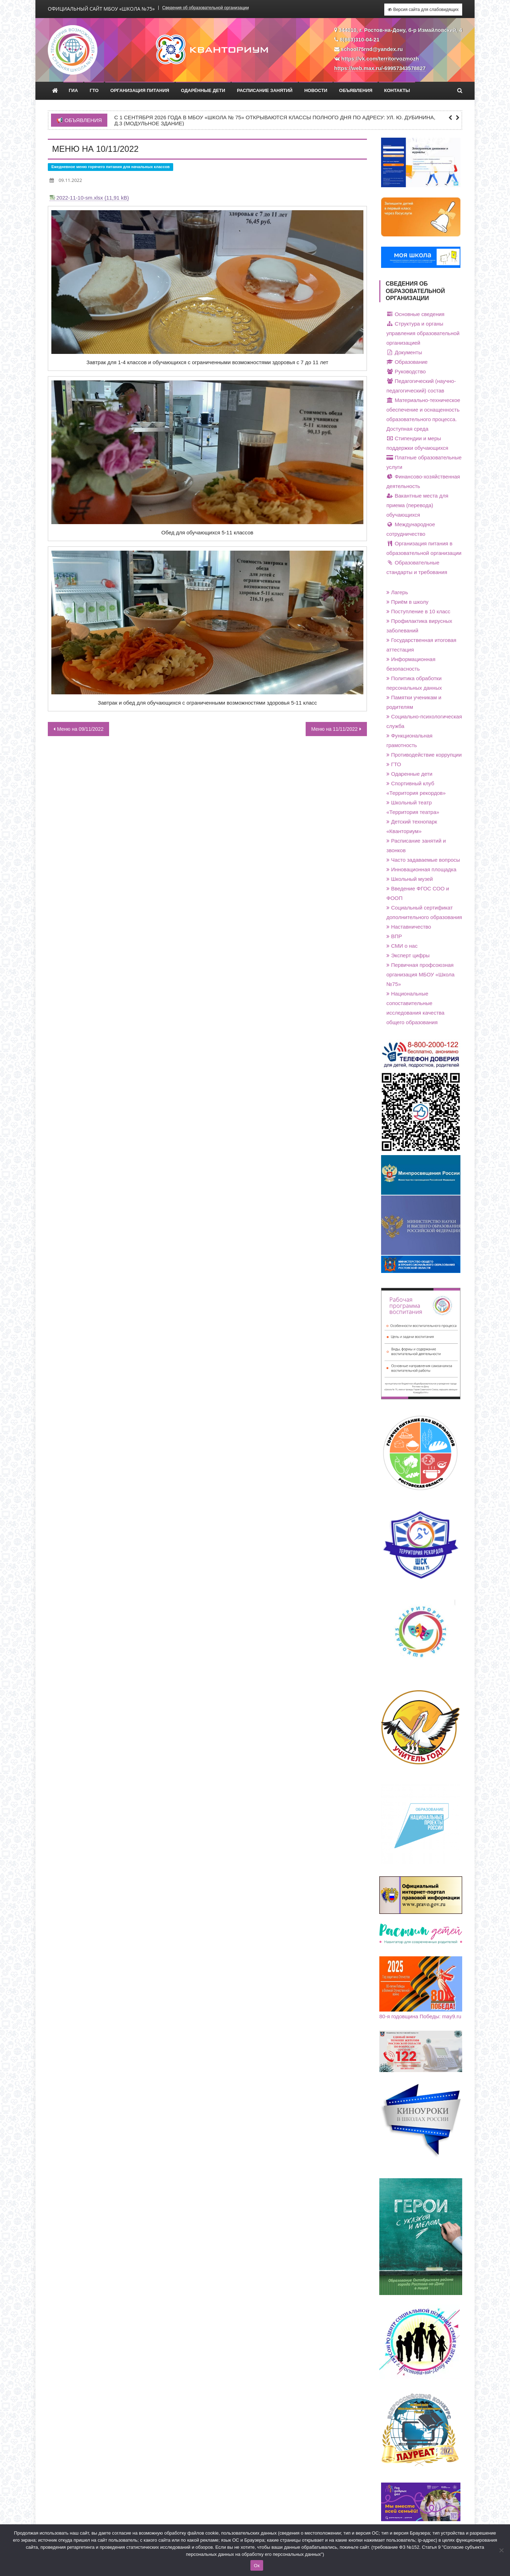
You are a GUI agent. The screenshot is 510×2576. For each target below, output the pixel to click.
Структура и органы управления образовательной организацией (422, 333)
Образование (406, 362)
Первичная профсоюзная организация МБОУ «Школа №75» (420, 974)
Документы (404, 352)
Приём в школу (407, 602)
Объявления (355, 90)
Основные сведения (415, 314)
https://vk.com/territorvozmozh (380, 59)
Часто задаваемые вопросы (423, 860)
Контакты (397, 90)
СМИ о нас (402, 946)
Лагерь (397, 592)
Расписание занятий (265, 90)
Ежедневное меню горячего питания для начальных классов (110, 167)
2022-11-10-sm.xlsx (79, 198)
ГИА (73, 90)
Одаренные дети (409, 774)
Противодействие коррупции (424, 755)
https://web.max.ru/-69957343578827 (380, 68)
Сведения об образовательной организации (205, 7)
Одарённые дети (203, 90)
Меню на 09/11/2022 (80, 729)
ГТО (94, 90)
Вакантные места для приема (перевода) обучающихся (417, 505)
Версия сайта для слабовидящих (423, 9)
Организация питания (139, 90)
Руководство (406, 371)
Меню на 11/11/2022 (334, 729)
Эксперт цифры (408, 955)
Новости (315, 90)
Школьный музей (409, 879)
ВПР (394, 936)
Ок (257, 2565)
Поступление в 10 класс (418, 611)
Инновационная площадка (421, 869)
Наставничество (408, 927)
